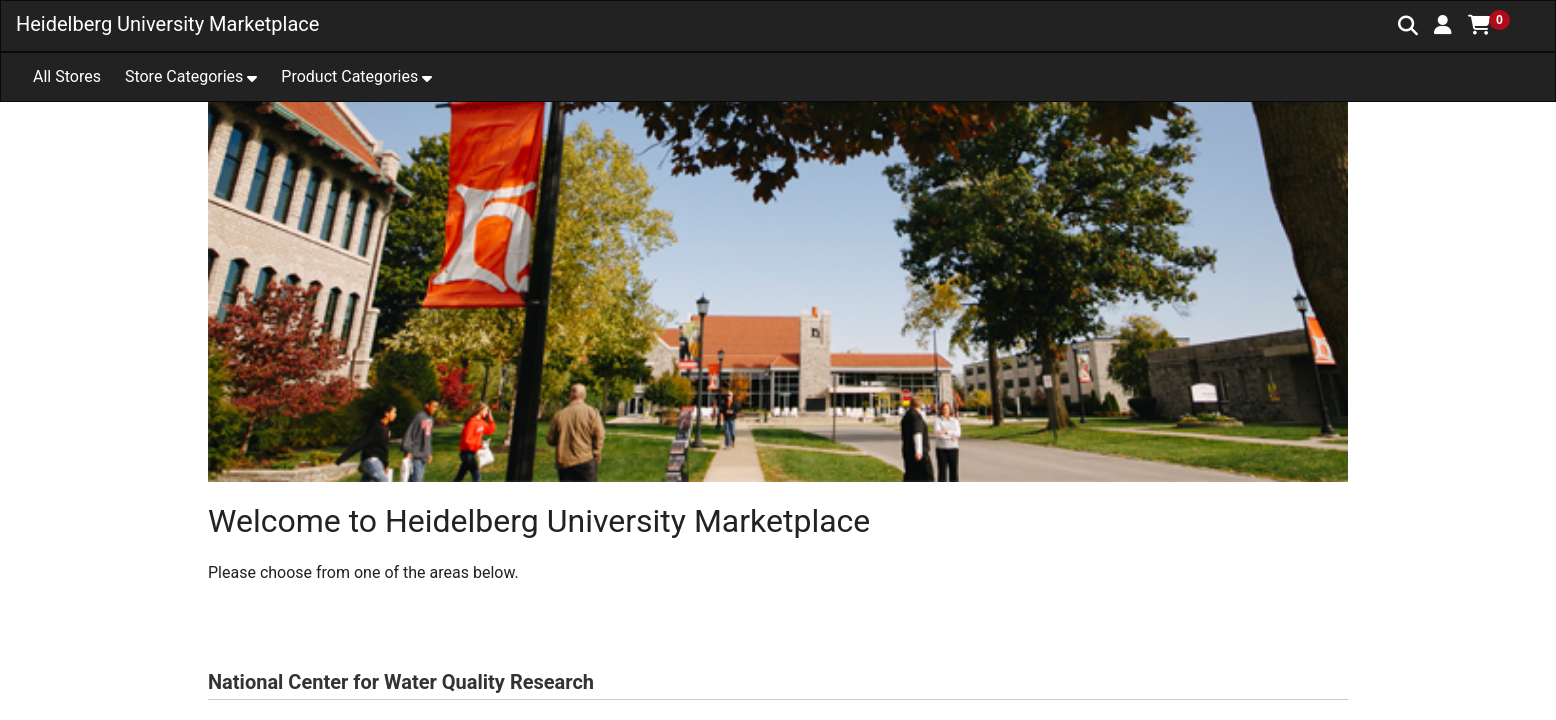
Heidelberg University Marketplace (167, 24)
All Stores (67, 76)
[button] (1443, 25)
